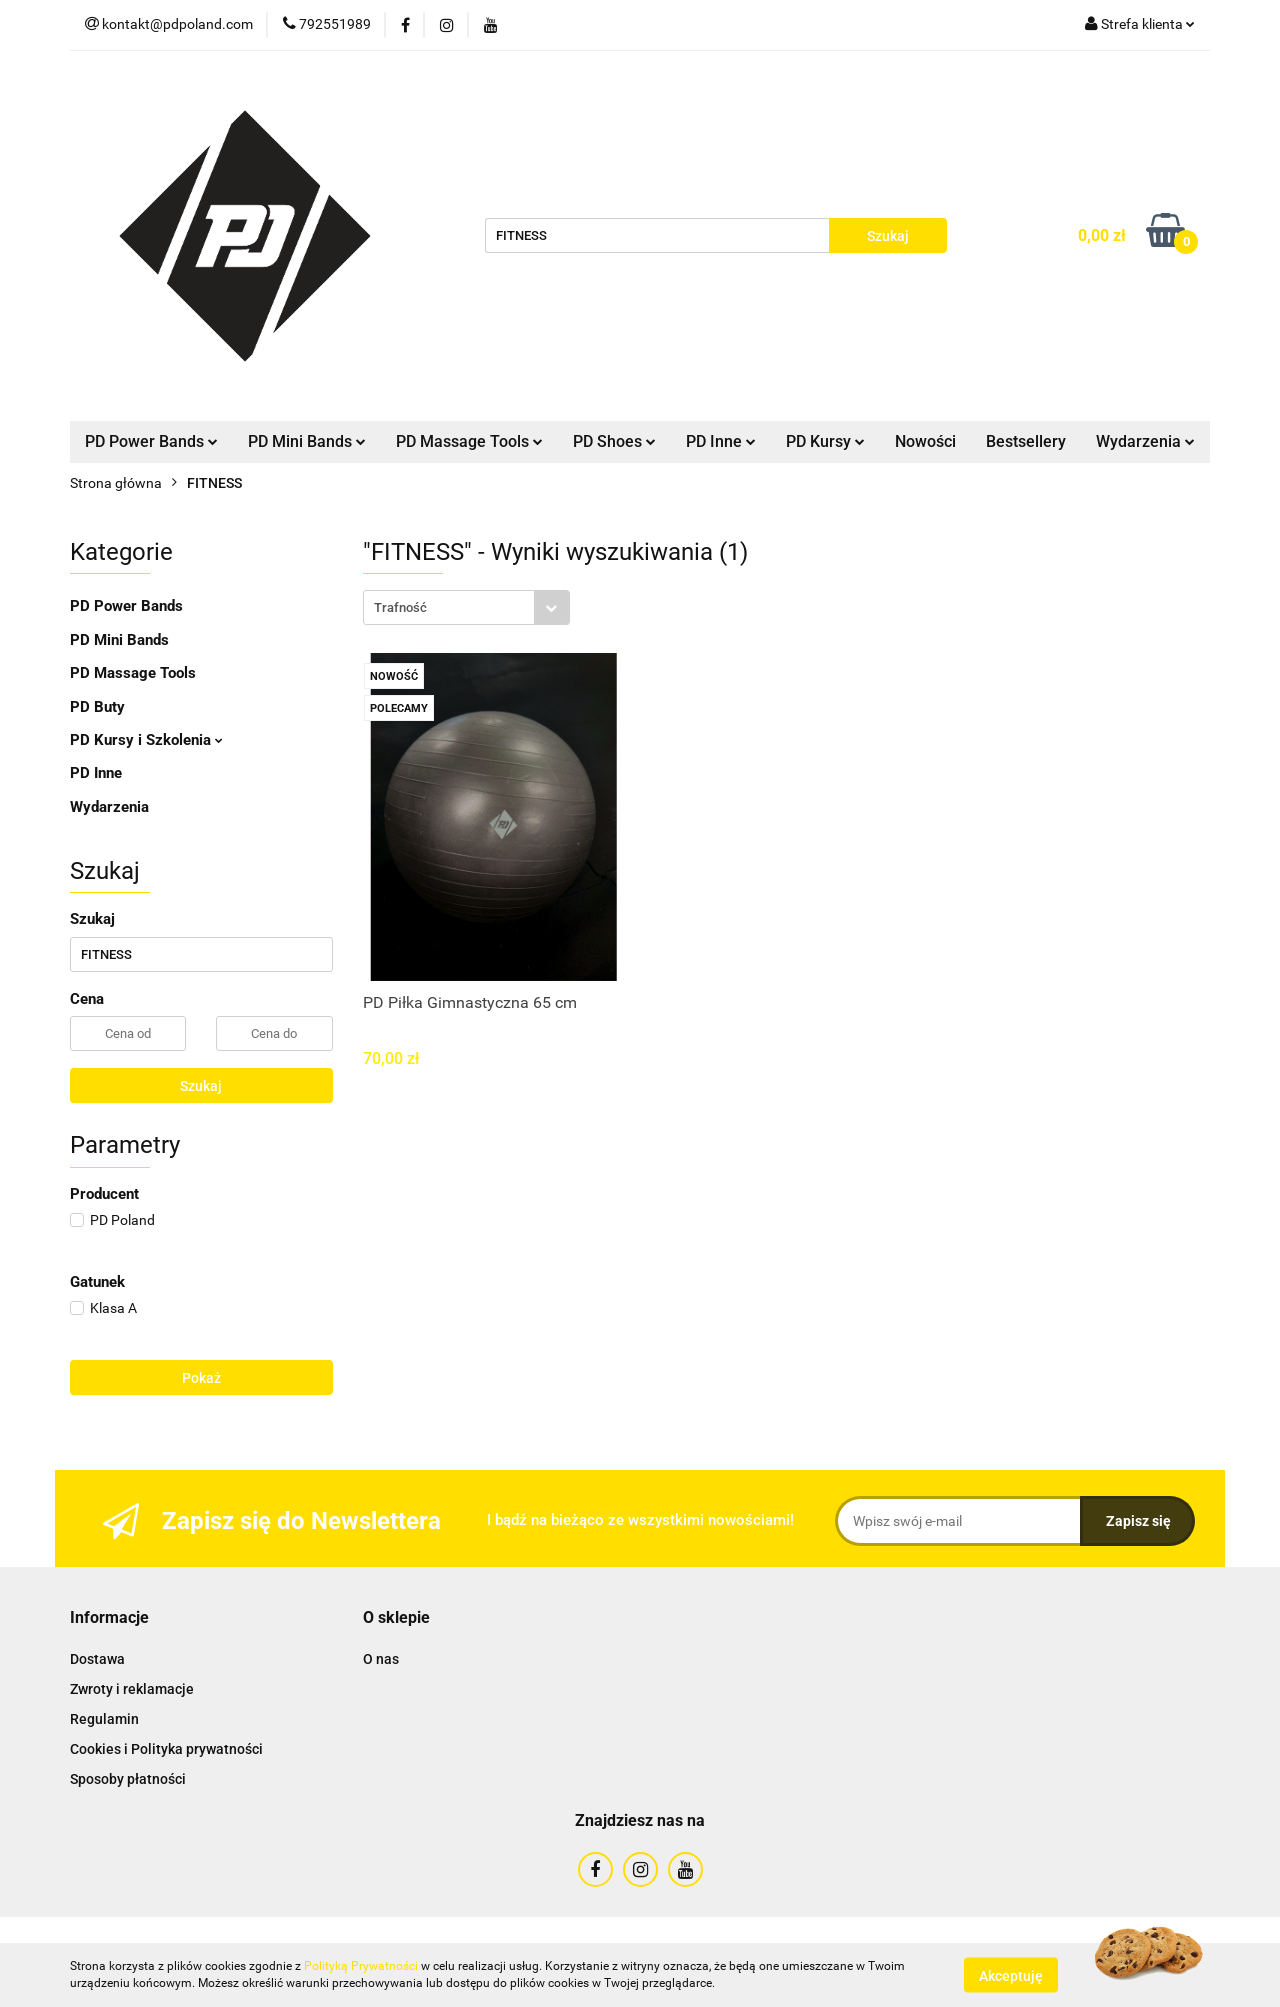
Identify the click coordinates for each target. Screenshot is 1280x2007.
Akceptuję (1011, 1975)
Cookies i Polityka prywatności (166, 1749)
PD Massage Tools (469, 441)
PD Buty (97, 707)
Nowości (925, 441)
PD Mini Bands (307, 441)
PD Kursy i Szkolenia (146, 740)
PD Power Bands (151, 441)
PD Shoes (614, 441)
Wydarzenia (1145, 441)
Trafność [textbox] (400, 607)
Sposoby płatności (128, 1779)
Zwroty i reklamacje (132, 1689)
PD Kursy (825, 441)
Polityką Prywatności (361, 1966)
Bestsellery (1026, 441)
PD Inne (721, 441)
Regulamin (104, 1719)
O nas (381, 1659)
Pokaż (201, 1378)
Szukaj (201, 1086)
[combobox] (466, 607)
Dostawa (97, 1659)
